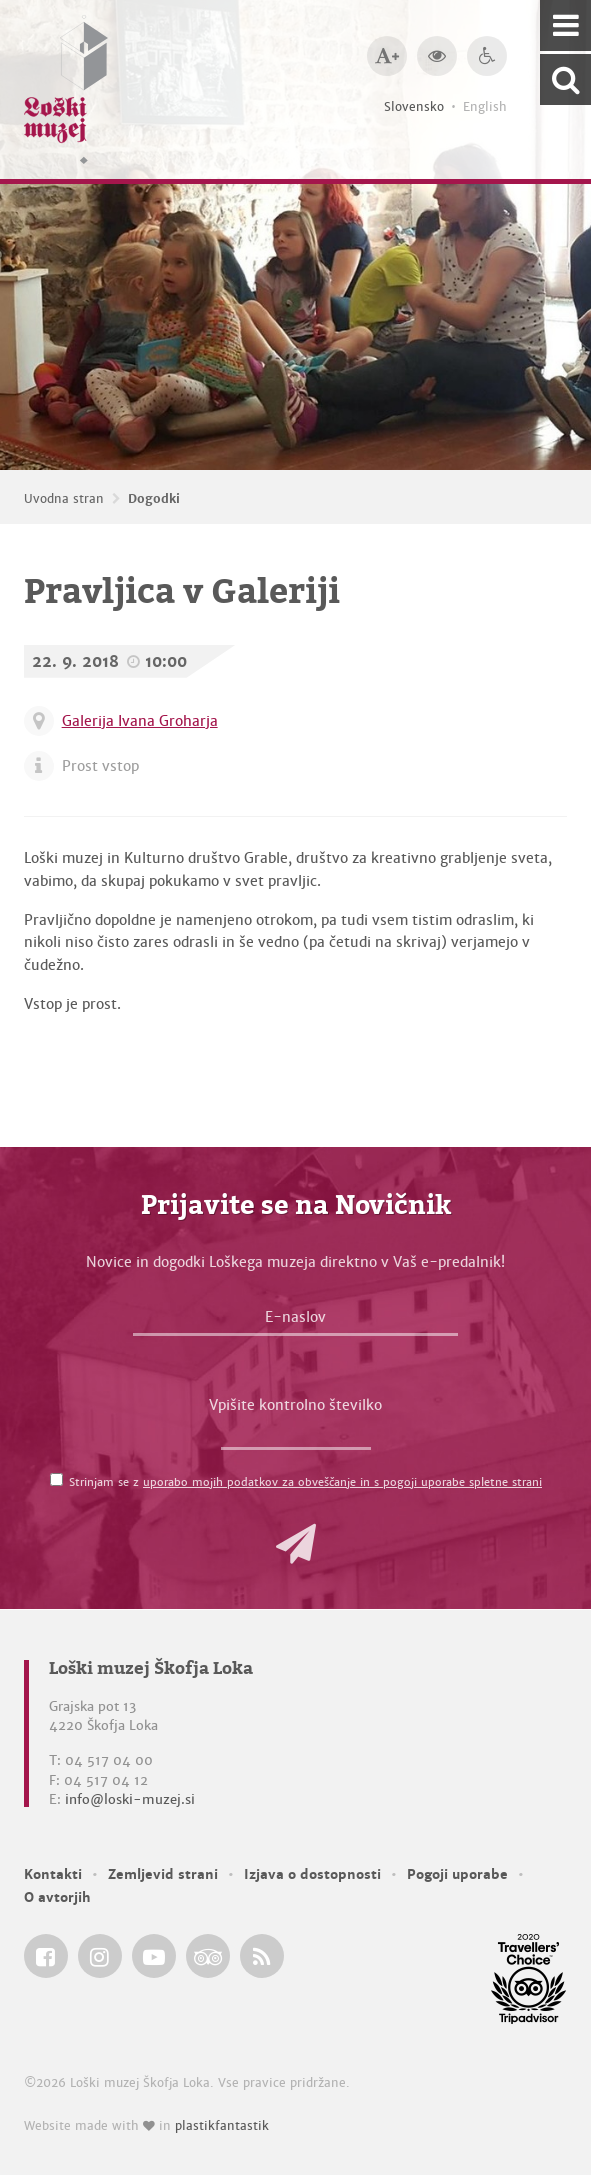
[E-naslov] (295, 1322)
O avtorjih (57, 1897)
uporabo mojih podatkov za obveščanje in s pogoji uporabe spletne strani (342, 1482)
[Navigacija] (565, 25)
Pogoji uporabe (457, 1874)
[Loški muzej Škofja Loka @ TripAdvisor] (208, 1956)
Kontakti (53, 1874)
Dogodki (154, 499)
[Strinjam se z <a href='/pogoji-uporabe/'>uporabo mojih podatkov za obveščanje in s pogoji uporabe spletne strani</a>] (56, 1479)
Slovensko (414, 107)
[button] (296, 1544)
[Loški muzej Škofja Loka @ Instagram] (100, 1956)
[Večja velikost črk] (387, 56)
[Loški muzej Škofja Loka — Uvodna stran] (66, 89)
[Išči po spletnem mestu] (565, 79)
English (485, 107)
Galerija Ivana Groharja (140, 721)
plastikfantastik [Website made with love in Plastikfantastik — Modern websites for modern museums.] (222, 2126)
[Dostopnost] (487, 56)
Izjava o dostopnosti (312, 1874)
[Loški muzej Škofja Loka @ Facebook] (46, 1956)
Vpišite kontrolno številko (295, 1405)
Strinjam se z (305, 1482)
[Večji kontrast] (437, 56)
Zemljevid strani (163, 1874)
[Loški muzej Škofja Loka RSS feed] (262, 1956)
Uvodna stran (64, 499)
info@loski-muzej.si (130, 1799)
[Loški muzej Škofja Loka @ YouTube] (154, 1956)
